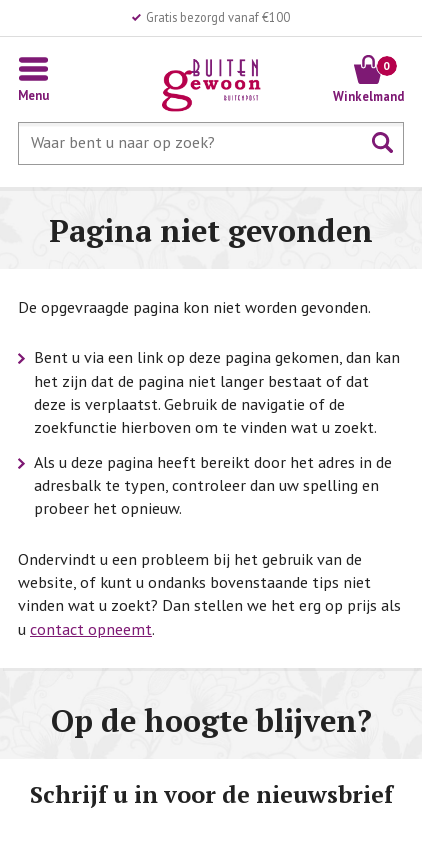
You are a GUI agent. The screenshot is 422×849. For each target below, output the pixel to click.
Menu (33, 95)
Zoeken (383, 143)
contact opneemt (91, 629)
